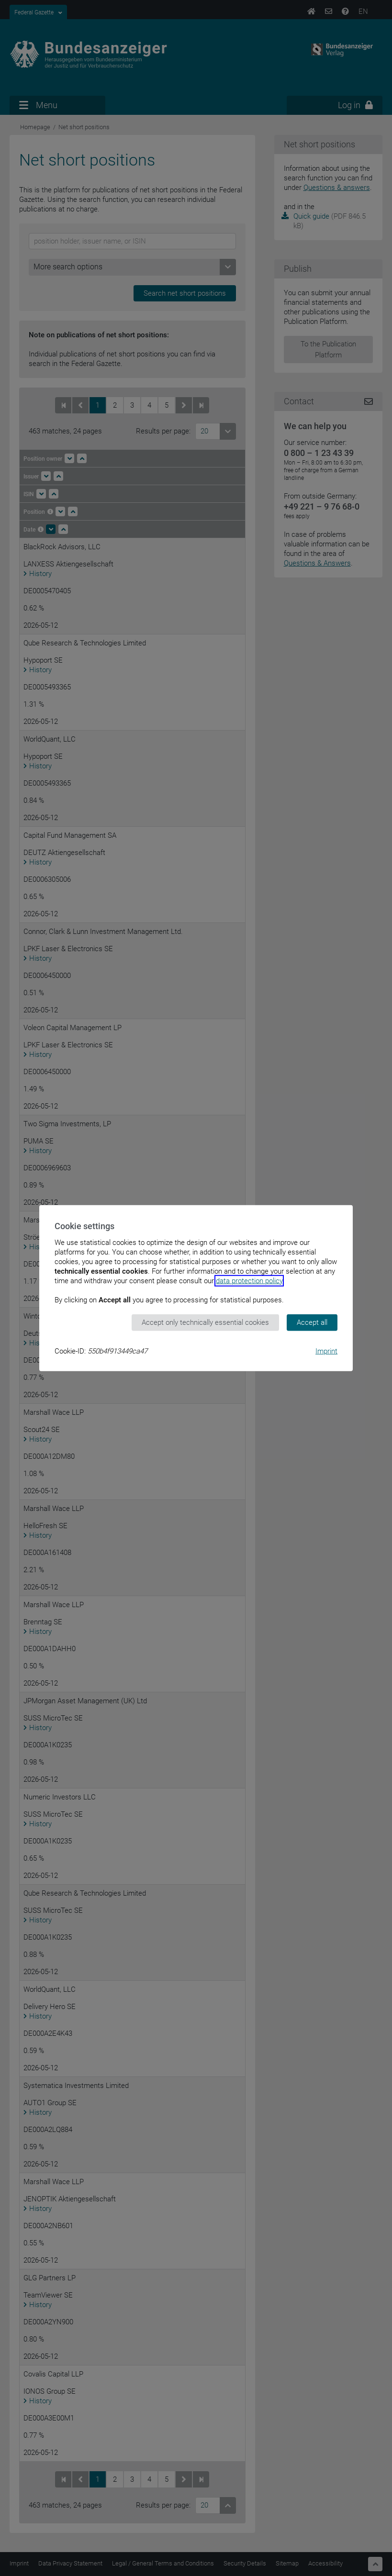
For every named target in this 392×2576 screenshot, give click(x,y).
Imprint (326, 1350)
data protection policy (249, 1281)
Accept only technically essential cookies (205, 1322)
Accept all (312, 1322)
